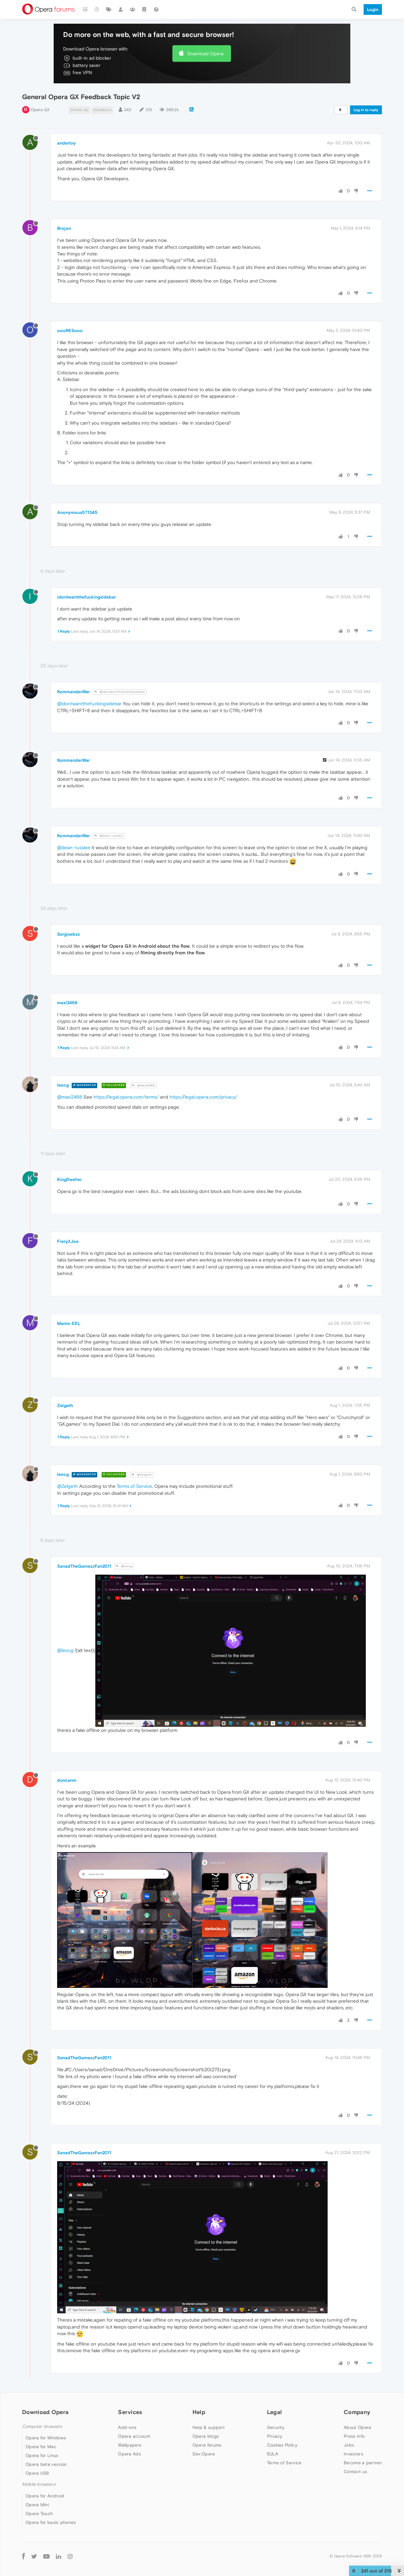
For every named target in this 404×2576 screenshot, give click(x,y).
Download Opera (205, 53)
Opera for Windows (46, 2437)
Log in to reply (366, 110)
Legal (274, 2412)
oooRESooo (70, 330)
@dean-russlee (108, 835)
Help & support (209, 2427)
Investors (353, 2453)
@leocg (124, 1566)
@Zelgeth (142, 1474)
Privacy (274, 2436)
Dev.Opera (204, 2453)
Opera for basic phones (51, 2522)
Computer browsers (42, 2426)
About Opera (357, 2427)
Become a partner (363, 2462)
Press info (354, 2436)
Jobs (349, 2445)
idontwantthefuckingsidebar (86, 596)
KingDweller (69, 1179)
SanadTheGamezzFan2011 (84, 1566)
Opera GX (40, 109)
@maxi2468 (143, 1085)
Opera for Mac (41, 2446)
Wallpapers (129, 2445)
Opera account (134, 2436)
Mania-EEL (68, 1323)
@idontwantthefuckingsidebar (119, 691)
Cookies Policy (282, 2445)
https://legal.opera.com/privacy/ (203, 1097)
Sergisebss (68, 934)
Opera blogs (206, 2436)
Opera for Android (45, 2495)
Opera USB (37, 2473)
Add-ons (127, 2427)
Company (357, 2412)
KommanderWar (73, 691)
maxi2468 (67, 1002)
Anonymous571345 (77, 512)
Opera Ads (129, 2453)
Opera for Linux (42, 2455)
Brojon (64, 228)
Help (199, 2412)
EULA (272, 2453)
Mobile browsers (39, 2484)
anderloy (66, 143)
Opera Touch (39, 2513)
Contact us (355, 2471)
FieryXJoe (68, 1241)
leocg (63, 1085)
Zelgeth (65, 1405)
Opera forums (207, 2445)
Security (275, 2427)
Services (130, 2412)
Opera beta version (46, 2464)
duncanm (66, 1780)
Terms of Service (134, 1486)
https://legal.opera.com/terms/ (126, 1097)
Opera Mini (37, 2504)
